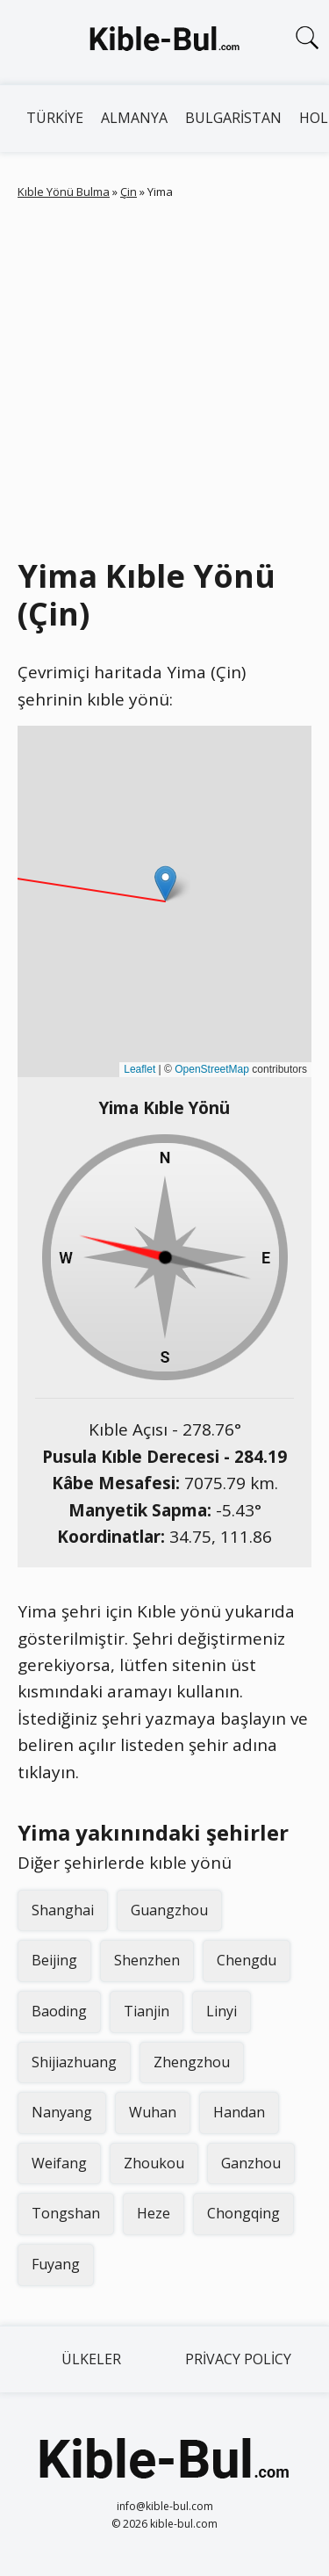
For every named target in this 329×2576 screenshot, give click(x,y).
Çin (128, 191)
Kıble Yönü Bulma (64, 191)
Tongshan (66, 2213)
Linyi (221, 2011)
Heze (153, 2213)
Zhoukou (154, 2163)
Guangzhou (169, 1910)
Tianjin (146, 2011)
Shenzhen (147, 1960)
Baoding (59, 2011)
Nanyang (62, 2112)
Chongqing (243, 2213)
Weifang (59, 2163)
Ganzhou (251, 2163)
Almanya (134, 117)
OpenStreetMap (212, 1069)
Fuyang (56, 2264)
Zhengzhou (192, 2062)
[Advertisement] (164, 374)
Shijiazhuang (74, 2062)
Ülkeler (91, 2359)
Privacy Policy (238, 2359)
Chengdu (246, 1960)
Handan (239, 2112)
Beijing (54, 1960)
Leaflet (139, 1069)
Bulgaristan (233, 117)
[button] (165, 883)
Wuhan (152, 2112)
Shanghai (63, 1910)
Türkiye (54, 117)
